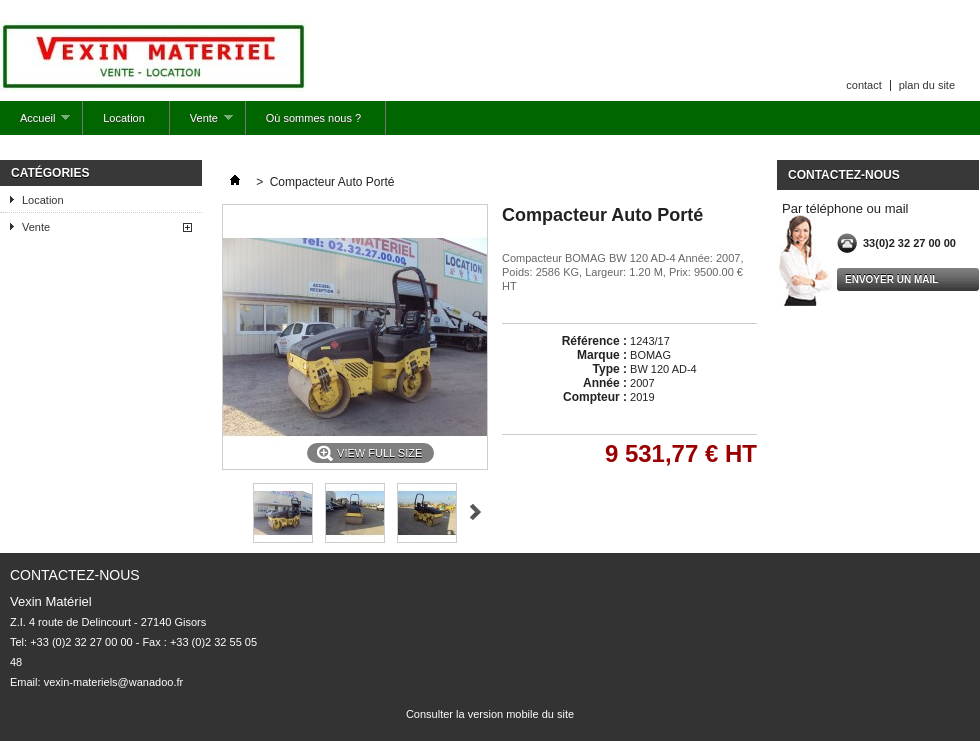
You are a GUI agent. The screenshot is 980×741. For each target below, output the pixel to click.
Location (124, 118)
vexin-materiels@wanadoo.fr (114, 682)
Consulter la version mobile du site (490, 714)
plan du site (927, 85)
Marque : (602, 355)
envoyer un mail (891, 279)
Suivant (475, 512)
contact (863, 85)
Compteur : (595, 397)
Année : (605, 383)
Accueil (35, 123)
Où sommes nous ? (313, 118)
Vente (201, 123)
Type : (610, 369)
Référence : (594, 341)
